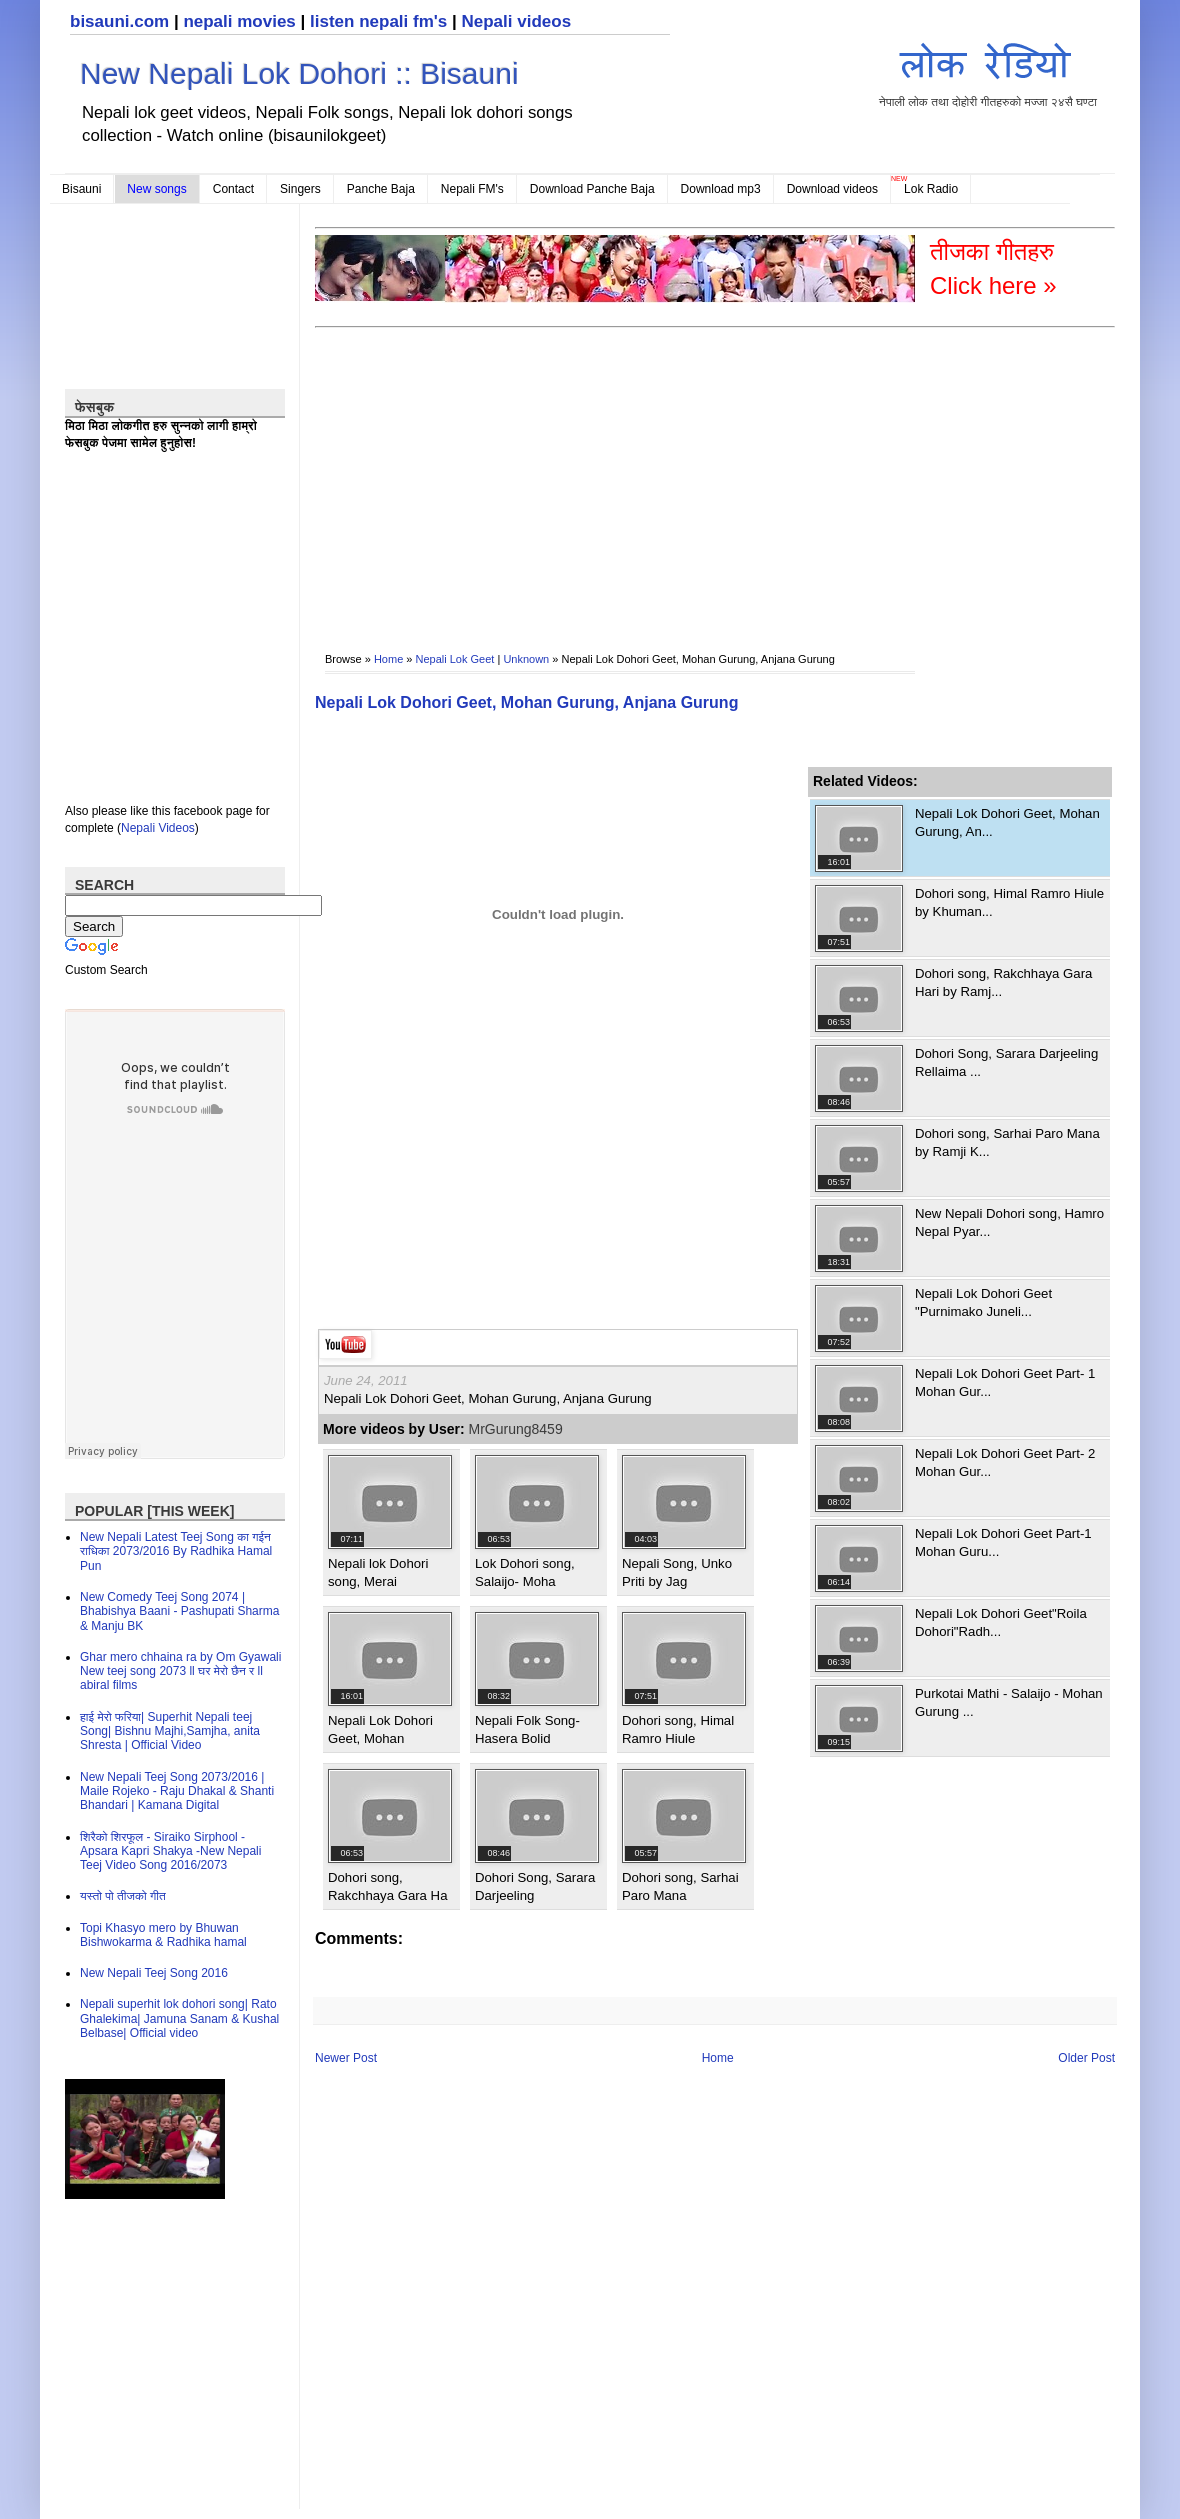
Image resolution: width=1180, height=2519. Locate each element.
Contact (233, 189)
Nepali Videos (158, 828)
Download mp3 (721, 189)
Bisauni (81, 189)
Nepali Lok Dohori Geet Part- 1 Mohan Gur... (1005, 1382)
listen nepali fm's (378, 21)
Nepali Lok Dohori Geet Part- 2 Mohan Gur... (1005, 1462)
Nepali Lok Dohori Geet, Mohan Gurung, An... (1007, 822)
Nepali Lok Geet (455, 659)
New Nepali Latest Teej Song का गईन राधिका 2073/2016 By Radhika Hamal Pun (176, 1551)
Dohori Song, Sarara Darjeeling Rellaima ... (1006, 1062)
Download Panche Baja (592, 189)
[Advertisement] (452, 476)
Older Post (1086, 2058)
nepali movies (239, 21)
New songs (156, 189)
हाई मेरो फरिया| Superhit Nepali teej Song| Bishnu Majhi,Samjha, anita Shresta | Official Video (170, 1731)
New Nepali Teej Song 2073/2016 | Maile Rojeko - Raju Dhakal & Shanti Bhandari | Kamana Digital (177, 1791)
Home (388, 659)
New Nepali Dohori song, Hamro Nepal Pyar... (1009, 1222)
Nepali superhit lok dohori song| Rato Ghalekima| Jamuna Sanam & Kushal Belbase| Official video (179, 2018)
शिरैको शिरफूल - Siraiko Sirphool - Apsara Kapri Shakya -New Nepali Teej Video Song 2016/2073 (170, 1851)
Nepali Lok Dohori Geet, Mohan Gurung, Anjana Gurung (526, 702)
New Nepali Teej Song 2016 (154, 1973)
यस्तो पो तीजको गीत (123, 1896)
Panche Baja (381, 189)
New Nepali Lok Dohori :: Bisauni (299, 73)
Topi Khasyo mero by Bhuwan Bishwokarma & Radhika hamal (163, 1935)
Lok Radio (931, 189)
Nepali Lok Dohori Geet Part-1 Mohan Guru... (1003, 1542)
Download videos (832, 189)
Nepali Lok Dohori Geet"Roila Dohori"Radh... (1001, 1622)
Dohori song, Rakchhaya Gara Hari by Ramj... (1003, 982)
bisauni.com (119, 21)
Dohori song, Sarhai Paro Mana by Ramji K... (1007, 1142)
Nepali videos (516, 21)
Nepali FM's (472, 189)
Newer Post (346, 2058)
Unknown (526, 659)
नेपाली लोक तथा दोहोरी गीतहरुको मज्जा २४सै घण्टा (988, 71)
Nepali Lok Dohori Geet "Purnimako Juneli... (983, 1302)
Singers (300, 189)
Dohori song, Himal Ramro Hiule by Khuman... (1009, 902)
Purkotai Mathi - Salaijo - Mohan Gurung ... (1009, 1702)
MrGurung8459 (516, 1429)
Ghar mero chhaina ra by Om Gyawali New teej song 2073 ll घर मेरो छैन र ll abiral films (180, 1671)
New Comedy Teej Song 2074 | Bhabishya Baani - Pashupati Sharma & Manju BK (179, 1611)
